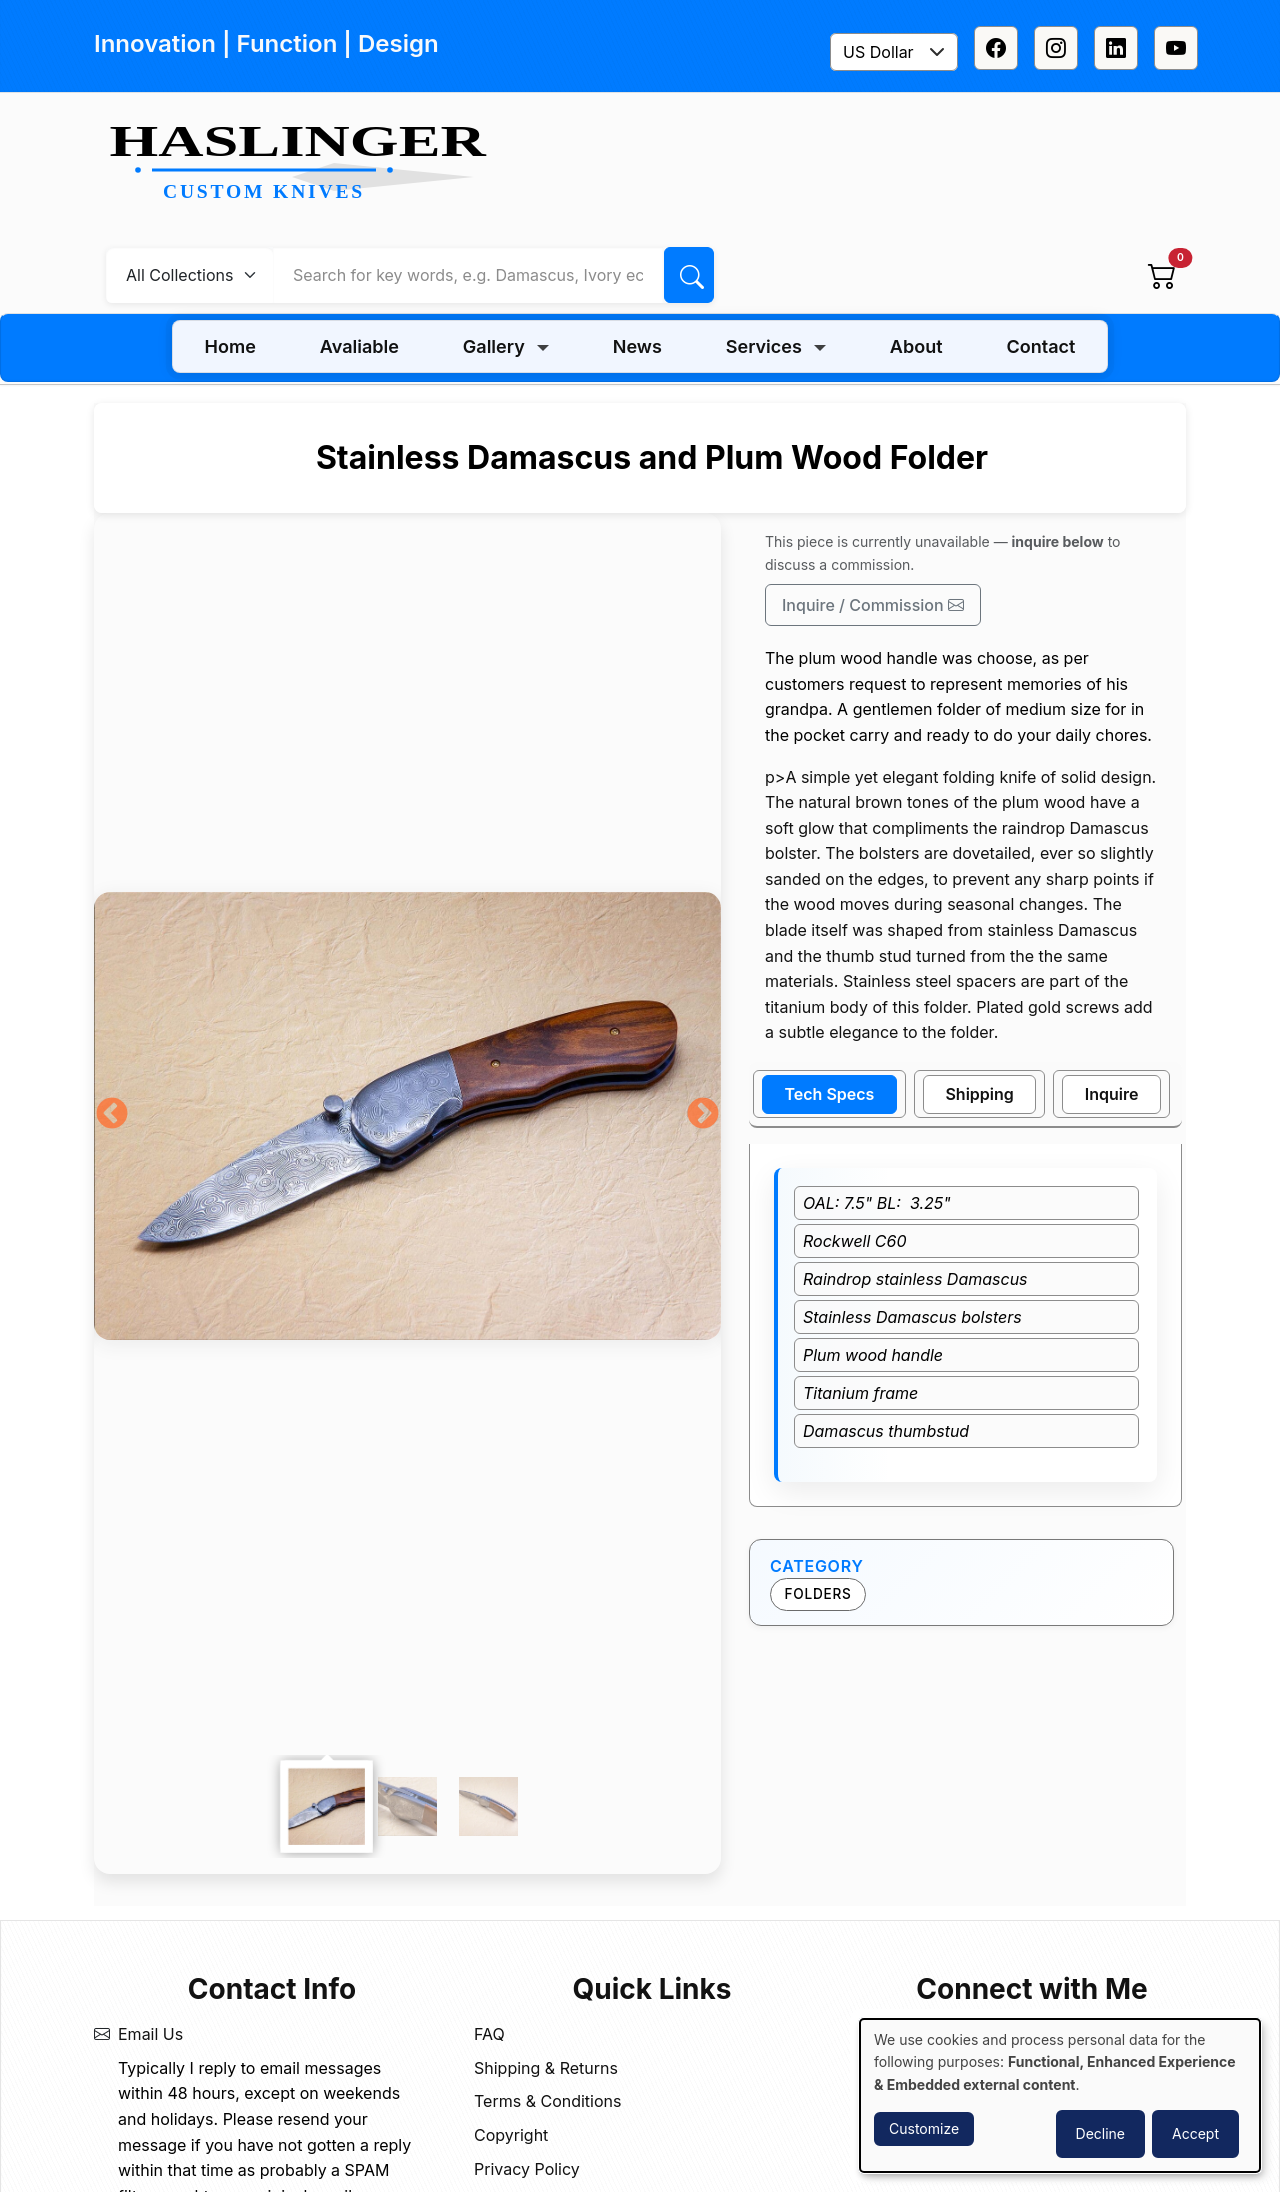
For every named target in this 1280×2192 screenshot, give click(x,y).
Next (703, 1115)
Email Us (150, 2034)
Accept (1195, 2133)
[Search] (689, 275)
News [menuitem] (637, 346)
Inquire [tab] (1112, 1094)
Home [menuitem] (230, 346)
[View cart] (1162, 275)
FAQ (489, 2034)
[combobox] (894, 52)
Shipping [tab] (979, 1094)
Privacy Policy (527, 2169)
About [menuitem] (916, 346)
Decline (1100, 2133)
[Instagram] (1056, 48)
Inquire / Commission (873, 605)
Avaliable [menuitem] (359, 346)
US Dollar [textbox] (878, 52)
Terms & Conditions (547, 2101)
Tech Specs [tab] (830, 1094)
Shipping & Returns (546, 2068)
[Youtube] (1176, 48)
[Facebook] (996, 48)
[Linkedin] (1116, 48)
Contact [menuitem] (1041, 346)
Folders (818, 1594)
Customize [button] (924, 2128)
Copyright (511, 2135)
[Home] (306, 164)
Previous (112, 1115)
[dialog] (1060, 2095)
